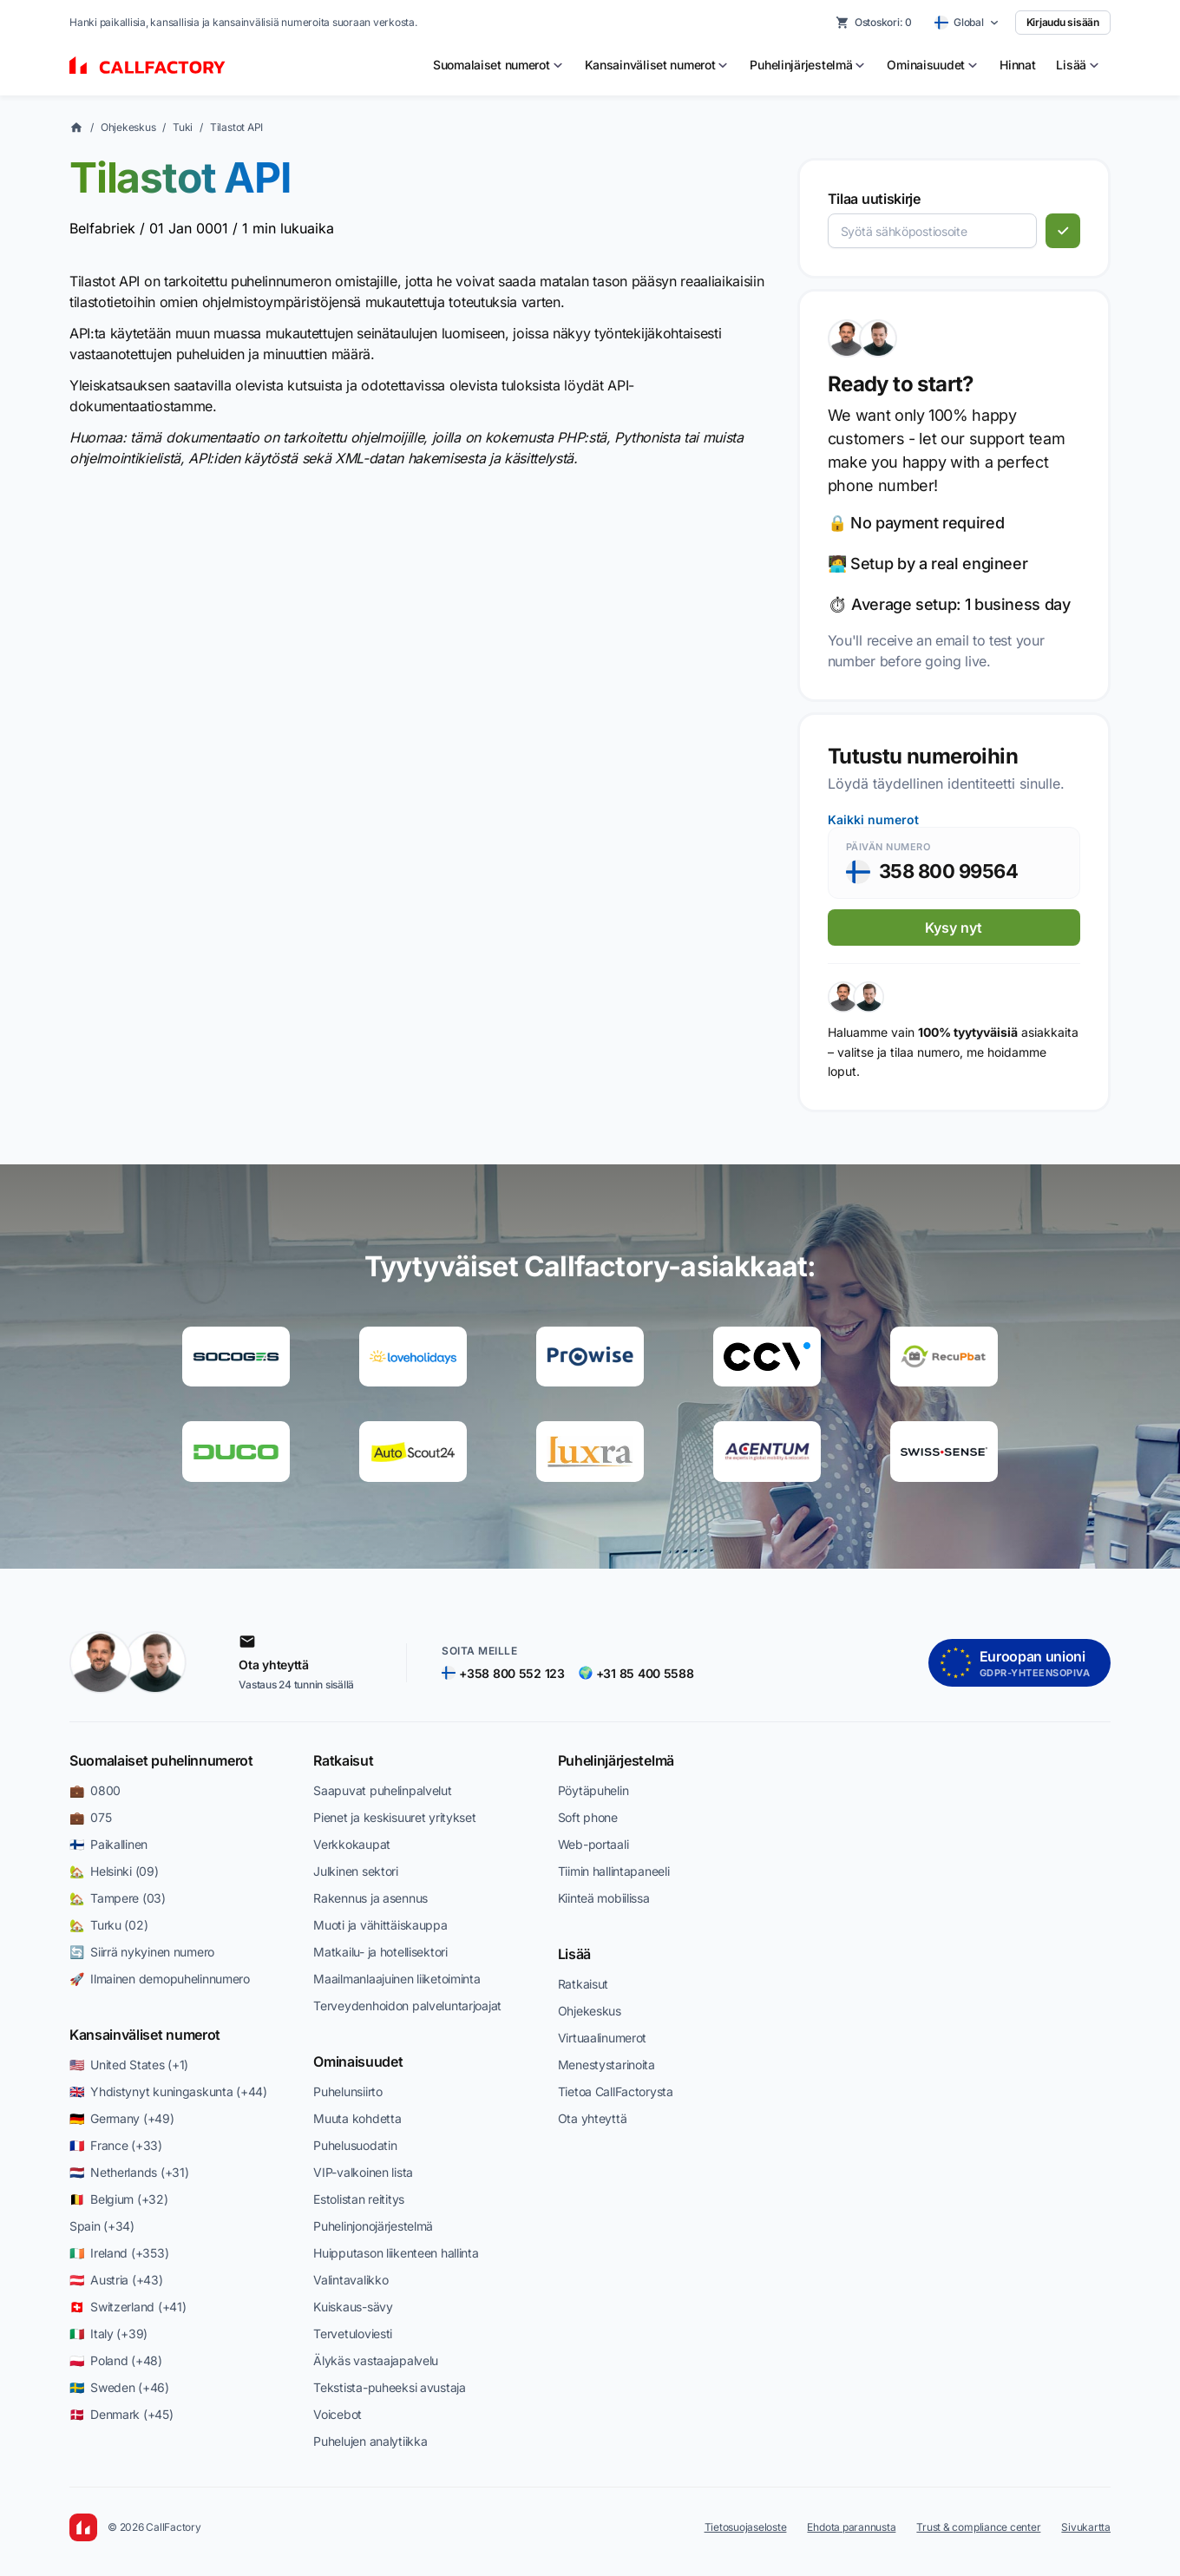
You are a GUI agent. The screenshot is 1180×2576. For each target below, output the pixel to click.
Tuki (183, 127)
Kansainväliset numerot (144, 2034)
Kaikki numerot (873, 819)
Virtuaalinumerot (602, 2037)
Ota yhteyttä (592, 2118)
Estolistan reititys (358, 2199)
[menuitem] (498, 65)
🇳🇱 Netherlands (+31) (128, 2172)
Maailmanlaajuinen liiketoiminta (396, 1978)
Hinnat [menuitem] (1017, 64)
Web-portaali (593, 1844)
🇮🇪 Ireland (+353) (118, 2252)
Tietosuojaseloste (746, 2526)
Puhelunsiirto (347, 2091)
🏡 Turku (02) (108, 1924)
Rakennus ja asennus (370, 1898)
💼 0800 (95, 1790)
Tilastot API (236, 127)
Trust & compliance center (978, 2526)
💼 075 (90, 1817)
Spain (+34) (101, 2226)
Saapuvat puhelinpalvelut (382, 1790)
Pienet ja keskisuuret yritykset (394, 1817)
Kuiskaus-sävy (352, 2306)
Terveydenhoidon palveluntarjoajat (407, 2005)
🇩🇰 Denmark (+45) (121, 2414)
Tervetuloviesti (352, 2333)
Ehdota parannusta (851, 2526)
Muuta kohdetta (357, 2118)
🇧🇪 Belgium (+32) (118, 2199)
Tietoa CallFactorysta (615, 2091)
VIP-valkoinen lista (363, 2172)
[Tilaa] (1063, 230)
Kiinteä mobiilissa (604, 1898)
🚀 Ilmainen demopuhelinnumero (159, 1978)
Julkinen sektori (355, 1871)
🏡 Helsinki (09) (114, 1871)
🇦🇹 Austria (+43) (116, 2279)
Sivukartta (1086, 2526)
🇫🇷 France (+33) (115, 2145)
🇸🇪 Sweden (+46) (119, 2387)
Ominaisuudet (358, 2061)
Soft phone (588, 1817)
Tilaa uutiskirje (874, 198)
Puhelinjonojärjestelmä (373, 2226)
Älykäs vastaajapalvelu (375, 2360)
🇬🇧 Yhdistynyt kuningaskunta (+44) (168, 2091)
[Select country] (967, 22)
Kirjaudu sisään (1062, 22)
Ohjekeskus (128, 127)
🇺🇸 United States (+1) (128, 2064)
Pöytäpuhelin (593, 1790)
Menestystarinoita (606, 2064)
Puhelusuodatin (355, 2145)
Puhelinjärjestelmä (616, 1760)
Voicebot (337, 2414)
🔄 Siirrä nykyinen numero (141, 1951)
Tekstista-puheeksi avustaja (389, 2387)
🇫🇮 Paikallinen (108, 1844)
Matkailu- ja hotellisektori (380, 1951)
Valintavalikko (350, 2279)
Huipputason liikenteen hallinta (395, 2252)
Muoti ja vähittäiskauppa (380, 1924)
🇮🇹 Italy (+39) (108, 2333)
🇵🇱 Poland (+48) (115, 2360)
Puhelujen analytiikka (370, 2441)
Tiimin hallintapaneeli (614, 1871)
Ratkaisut (343, 1760)
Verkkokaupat (351, 1844)
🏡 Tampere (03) (117, 1898)
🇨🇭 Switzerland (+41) (127, 2306)
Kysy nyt (953, 927)
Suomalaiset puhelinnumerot (161, 1760)
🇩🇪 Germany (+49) (121, 2118)
